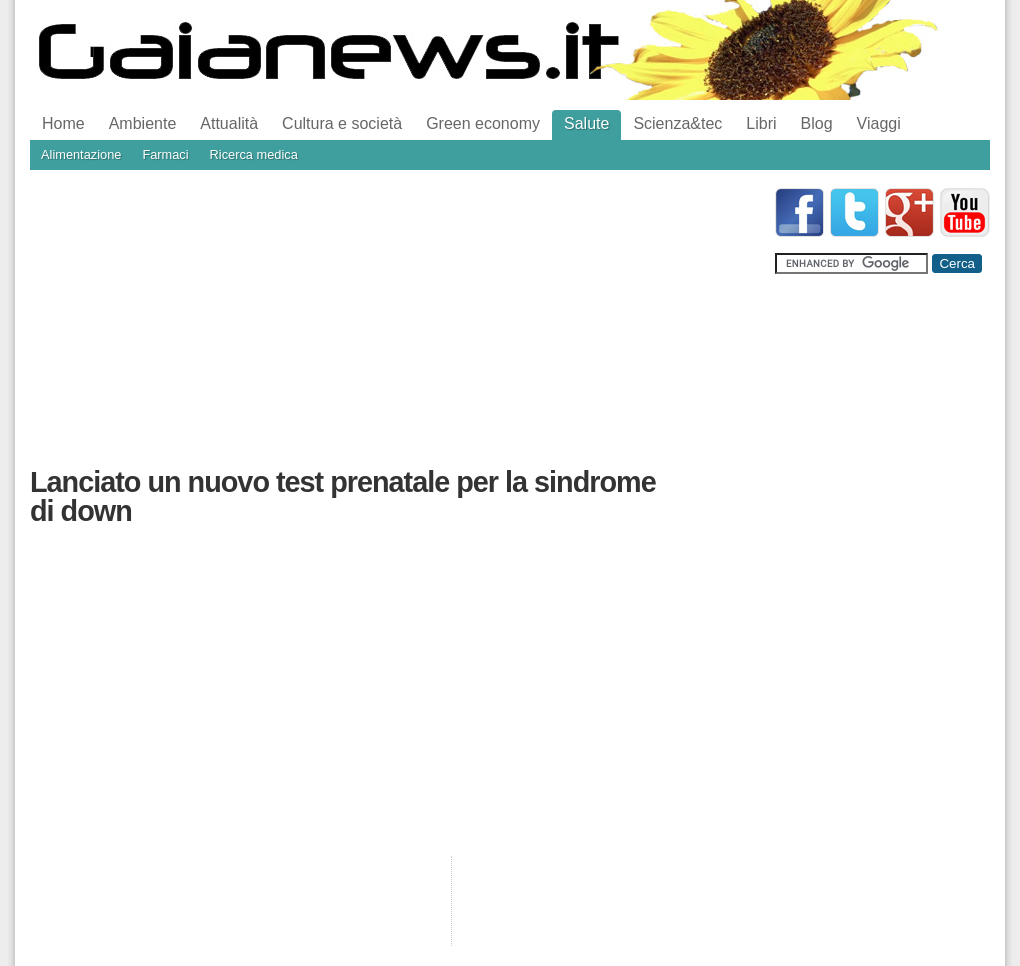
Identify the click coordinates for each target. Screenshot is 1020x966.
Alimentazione (81, 154)
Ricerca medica (254, 154)
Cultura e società (342, 123)
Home (63, 123)
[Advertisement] (317, 328)
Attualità (229, 123)
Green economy (483, 123)
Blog (817, 123)
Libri (761, 123)
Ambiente (143, 123)
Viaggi (879, 123)
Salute (586, 123)
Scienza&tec (677, 123)
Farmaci (165, 154)
